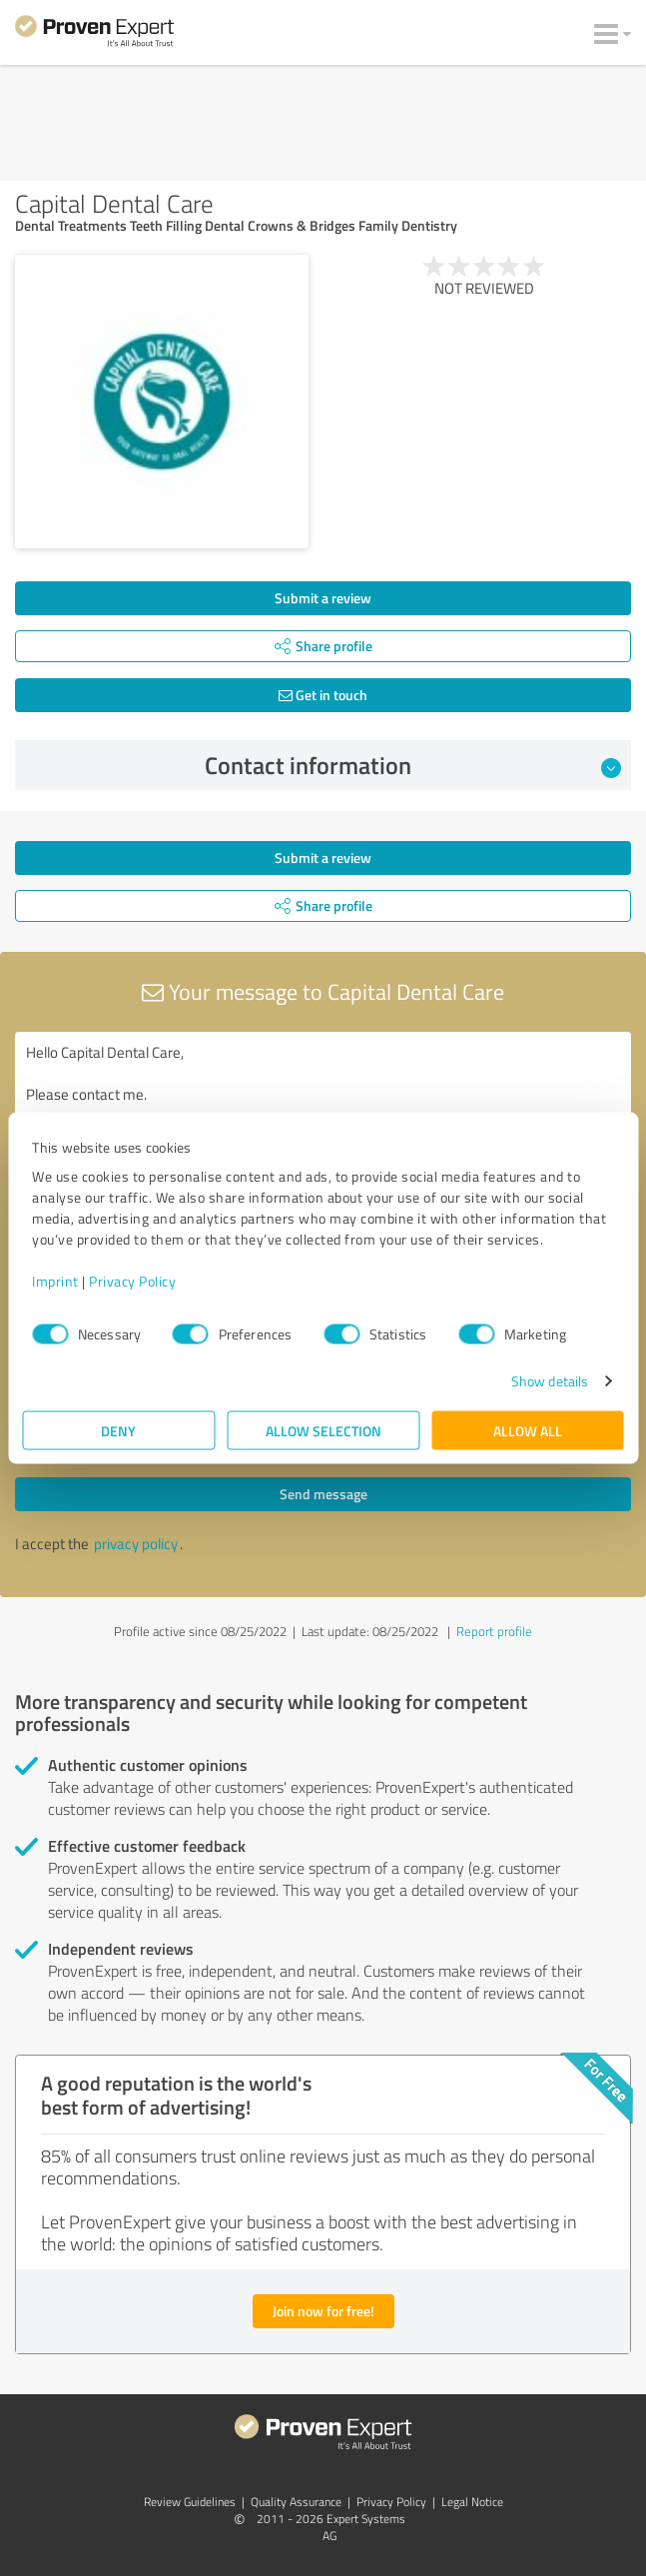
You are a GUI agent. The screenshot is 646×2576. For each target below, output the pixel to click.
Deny (118, 1430)
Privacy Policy (132, 1281)
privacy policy (136, 1543)
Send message (323, 1493)
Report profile (494, 1631)
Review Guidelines (190, 2501)
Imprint (55, 1281)
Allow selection (323, 1430)
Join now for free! (323, 2310)
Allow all (527, 1430)
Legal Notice (472, 2501)
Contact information (413, 765)
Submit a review (323, 597)
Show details (549, 1380)
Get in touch (323, 694)
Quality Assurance (296, 2501)
